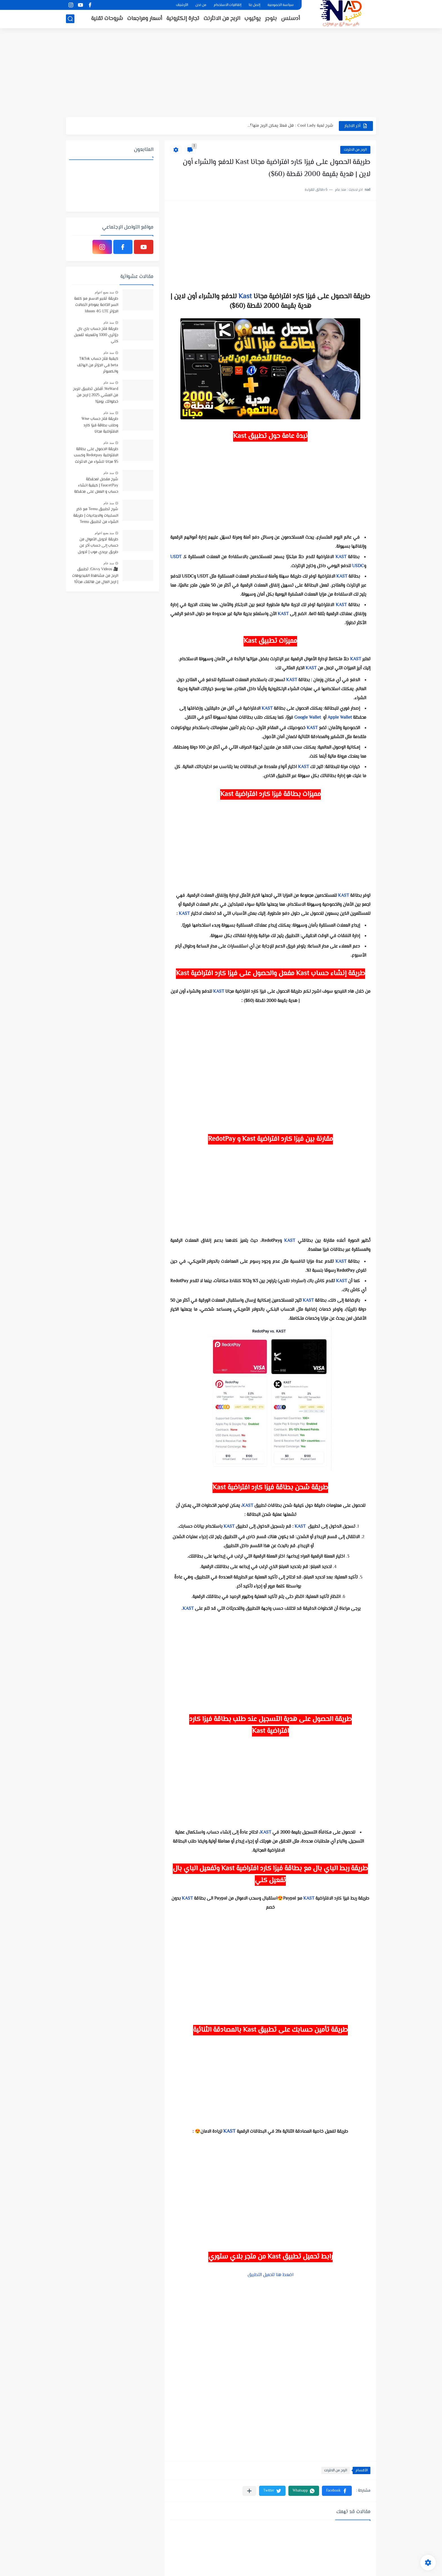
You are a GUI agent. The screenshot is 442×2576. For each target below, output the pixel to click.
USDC (358, 566)
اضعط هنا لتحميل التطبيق (270, 2275)
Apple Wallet (340, 717)
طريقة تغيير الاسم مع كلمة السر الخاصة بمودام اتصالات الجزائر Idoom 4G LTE (96, 305)
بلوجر (271, 18)
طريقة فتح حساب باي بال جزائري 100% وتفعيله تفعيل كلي (96, 335)
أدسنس (290, 18)
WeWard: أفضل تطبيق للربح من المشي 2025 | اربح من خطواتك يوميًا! (95, 395)
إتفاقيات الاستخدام (227, 5)
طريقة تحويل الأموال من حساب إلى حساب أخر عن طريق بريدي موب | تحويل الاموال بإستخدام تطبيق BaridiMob (98, 546)
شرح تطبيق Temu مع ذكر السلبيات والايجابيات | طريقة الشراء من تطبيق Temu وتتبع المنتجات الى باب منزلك (95, 516)
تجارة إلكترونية (182, 18)
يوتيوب (252, 18)
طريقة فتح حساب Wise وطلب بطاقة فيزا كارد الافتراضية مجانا (99, 425)
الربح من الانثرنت (222, 18)
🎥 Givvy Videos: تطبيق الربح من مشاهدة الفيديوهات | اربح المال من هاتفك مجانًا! (95, 575)
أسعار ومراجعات (144, 18)
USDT (176, 557)
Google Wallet (307, 717)
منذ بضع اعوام (104, 292)
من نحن (200, 5)
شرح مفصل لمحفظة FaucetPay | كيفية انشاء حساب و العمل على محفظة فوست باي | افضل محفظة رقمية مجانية (96, 486)
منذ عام (108, 323)
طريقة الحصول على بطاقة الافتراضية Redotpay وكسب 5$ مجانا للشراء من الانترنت (96, 455)
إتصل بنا (254, 5)
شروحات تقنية (107, 18)
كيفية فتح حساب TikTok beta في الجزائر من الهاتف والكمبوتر (97, 365)
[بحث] (70, 18)
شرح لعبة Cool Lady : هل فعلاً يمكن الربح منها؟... (290, 125)
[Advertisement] (221, 73)
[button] (337, 2491)
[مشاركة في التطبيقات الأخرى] (249, 2491)
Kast (245, 296)
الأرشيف (182, 5)
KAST (340, 557)
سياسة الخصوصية (281, 5)
